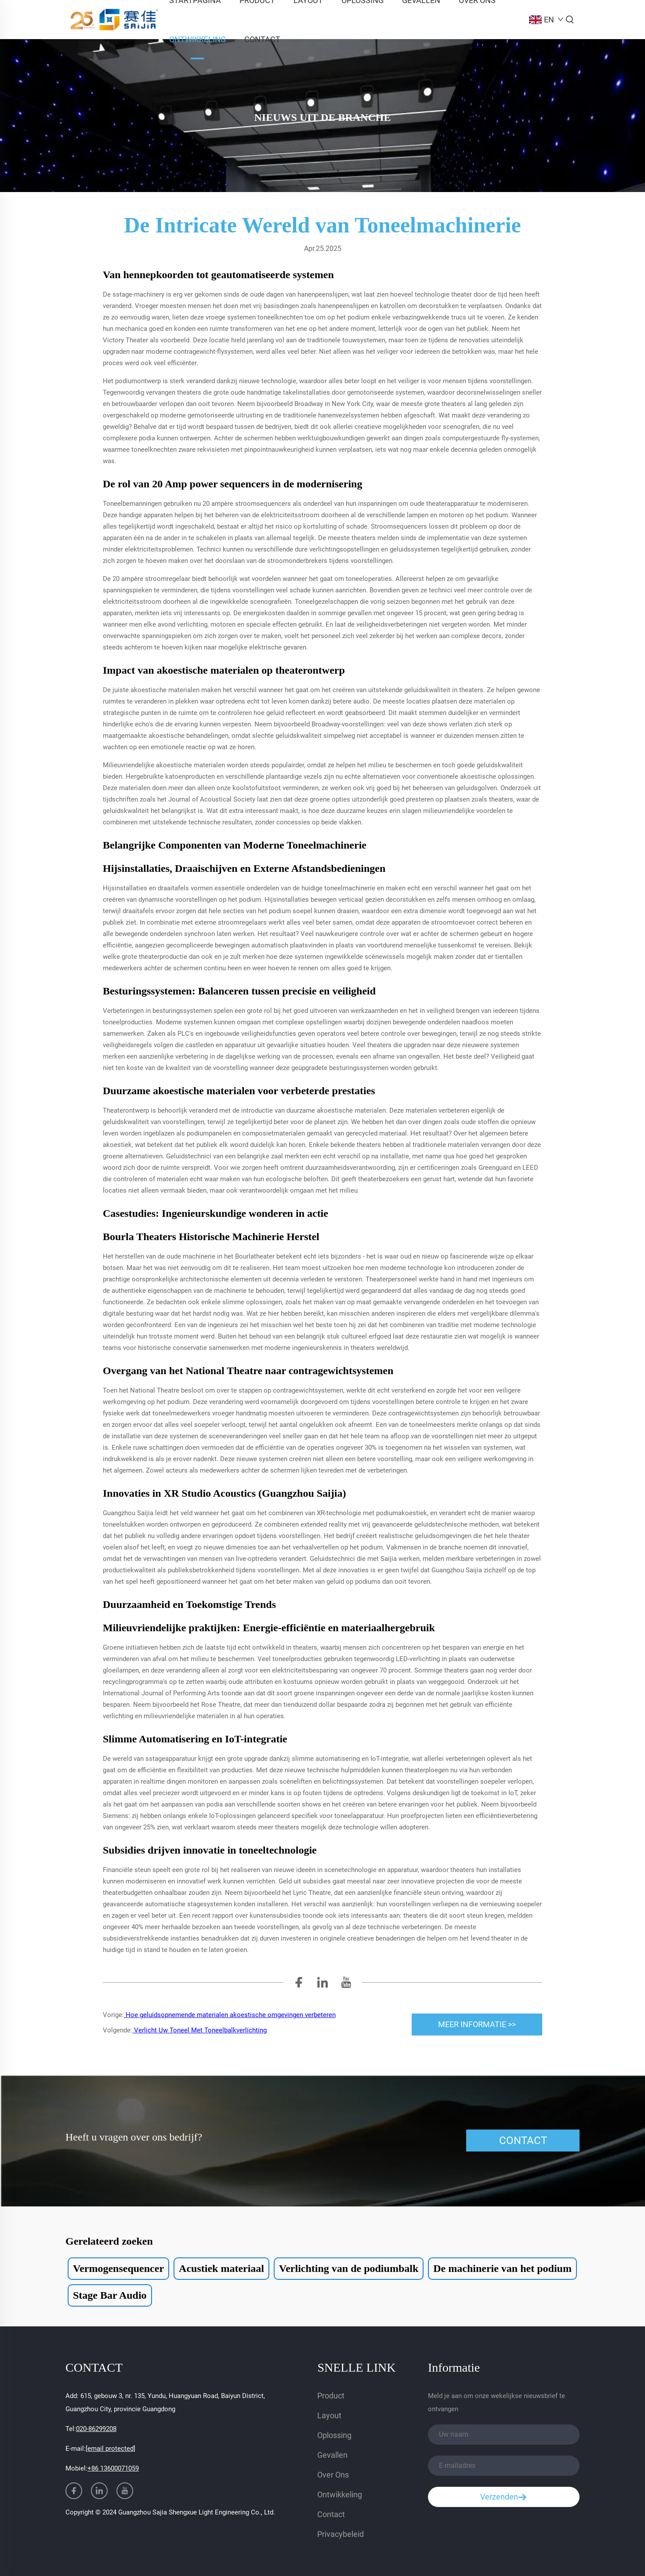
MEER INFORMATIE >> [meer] (477, 2024)
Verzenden (503, 2497)
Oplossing (334, 2435)
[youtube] (346, 1985)
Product (330, 2395)
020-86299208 (96, 2429)
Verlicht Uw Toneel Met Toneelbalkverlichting (199, 2030)
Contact (262, 39)
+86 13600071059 (113, 2468)
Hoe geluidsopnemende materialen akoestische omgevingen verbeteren (230, 2015)
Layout (329, 2415)
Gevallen (332, 2455)
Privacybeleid (340, 2534)
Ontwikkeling (197, 39)
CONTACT (523, 2140)
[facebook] (298, 1985)
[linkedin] (322, 1985)
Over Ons (333, 2474)
